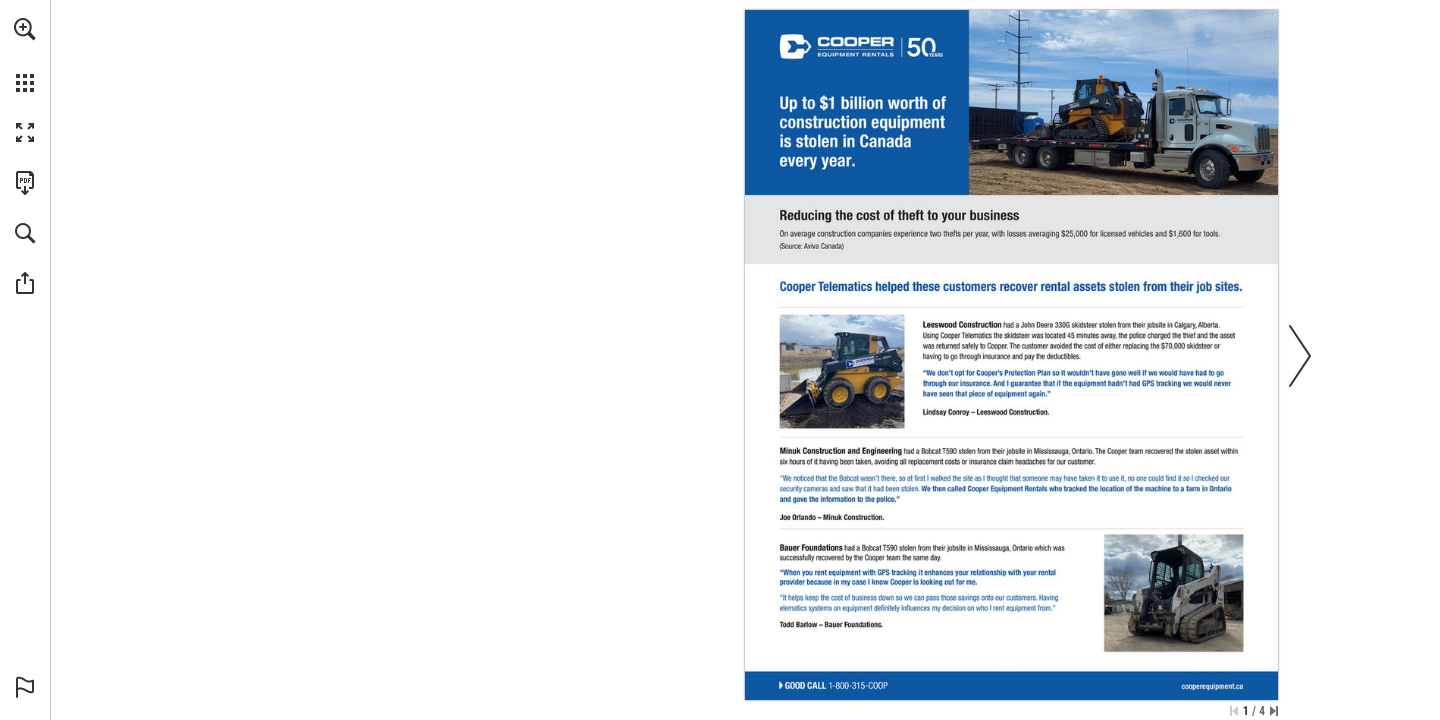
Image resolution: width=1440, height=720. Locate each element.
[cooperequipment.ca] (1213, 686)
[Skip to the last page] (1274, 711)
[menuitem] (25, 55)
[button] (25, 29)
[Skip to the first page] (1234, 711)
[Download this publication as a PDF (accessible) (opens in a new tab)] (25, 183)
